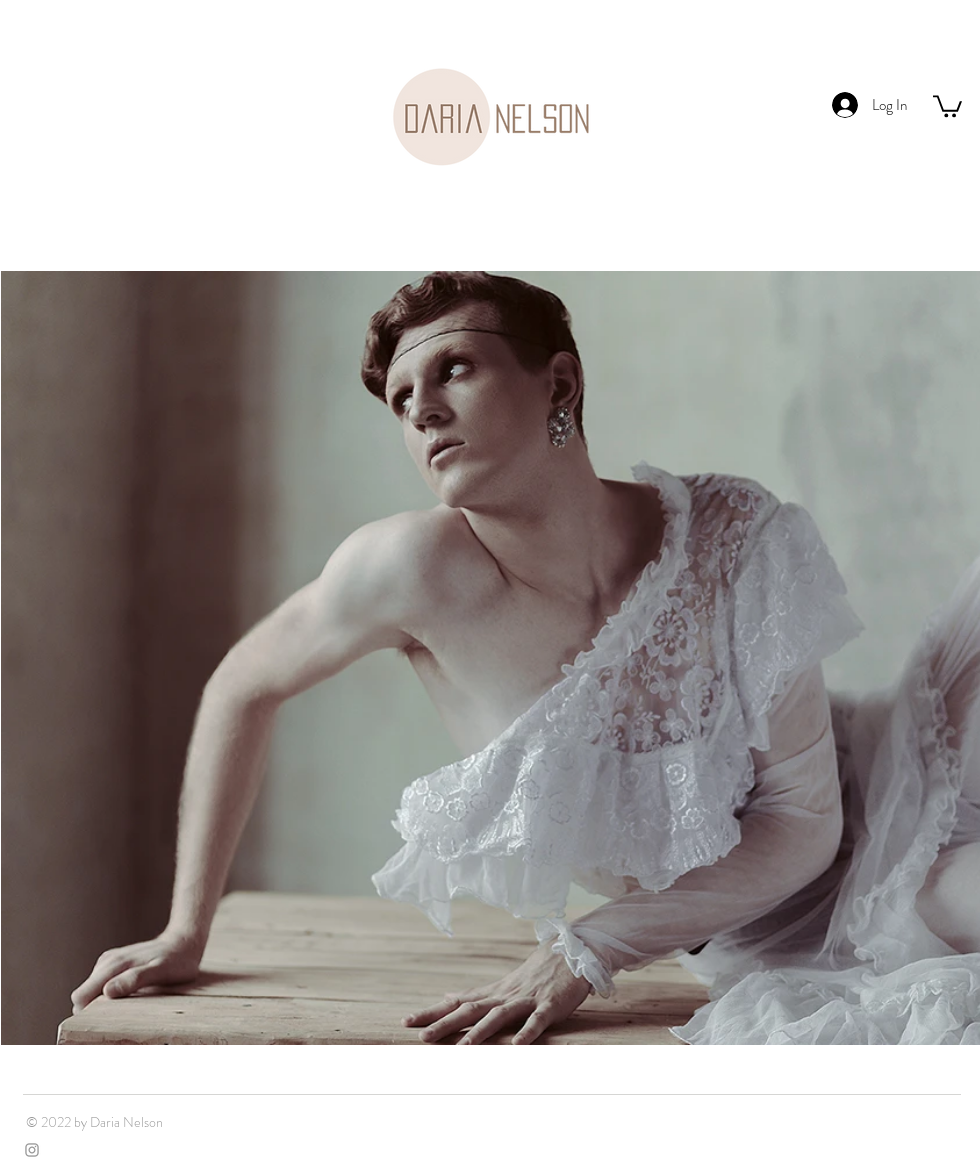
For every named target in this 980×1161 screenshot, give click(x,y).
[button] (947, 105)
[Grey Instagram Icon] (32, 1150)
